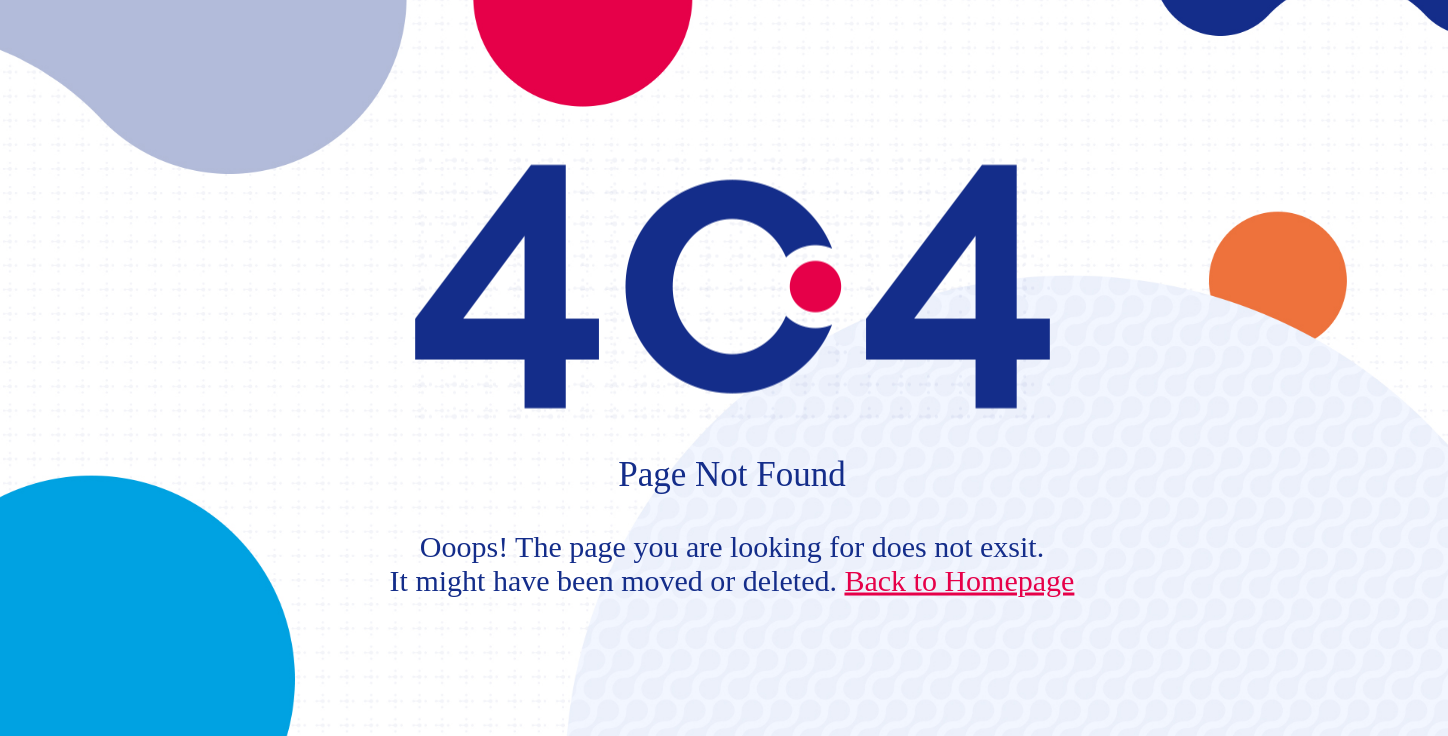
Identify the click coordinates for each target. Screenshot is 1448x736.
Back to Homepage (959, 579)
